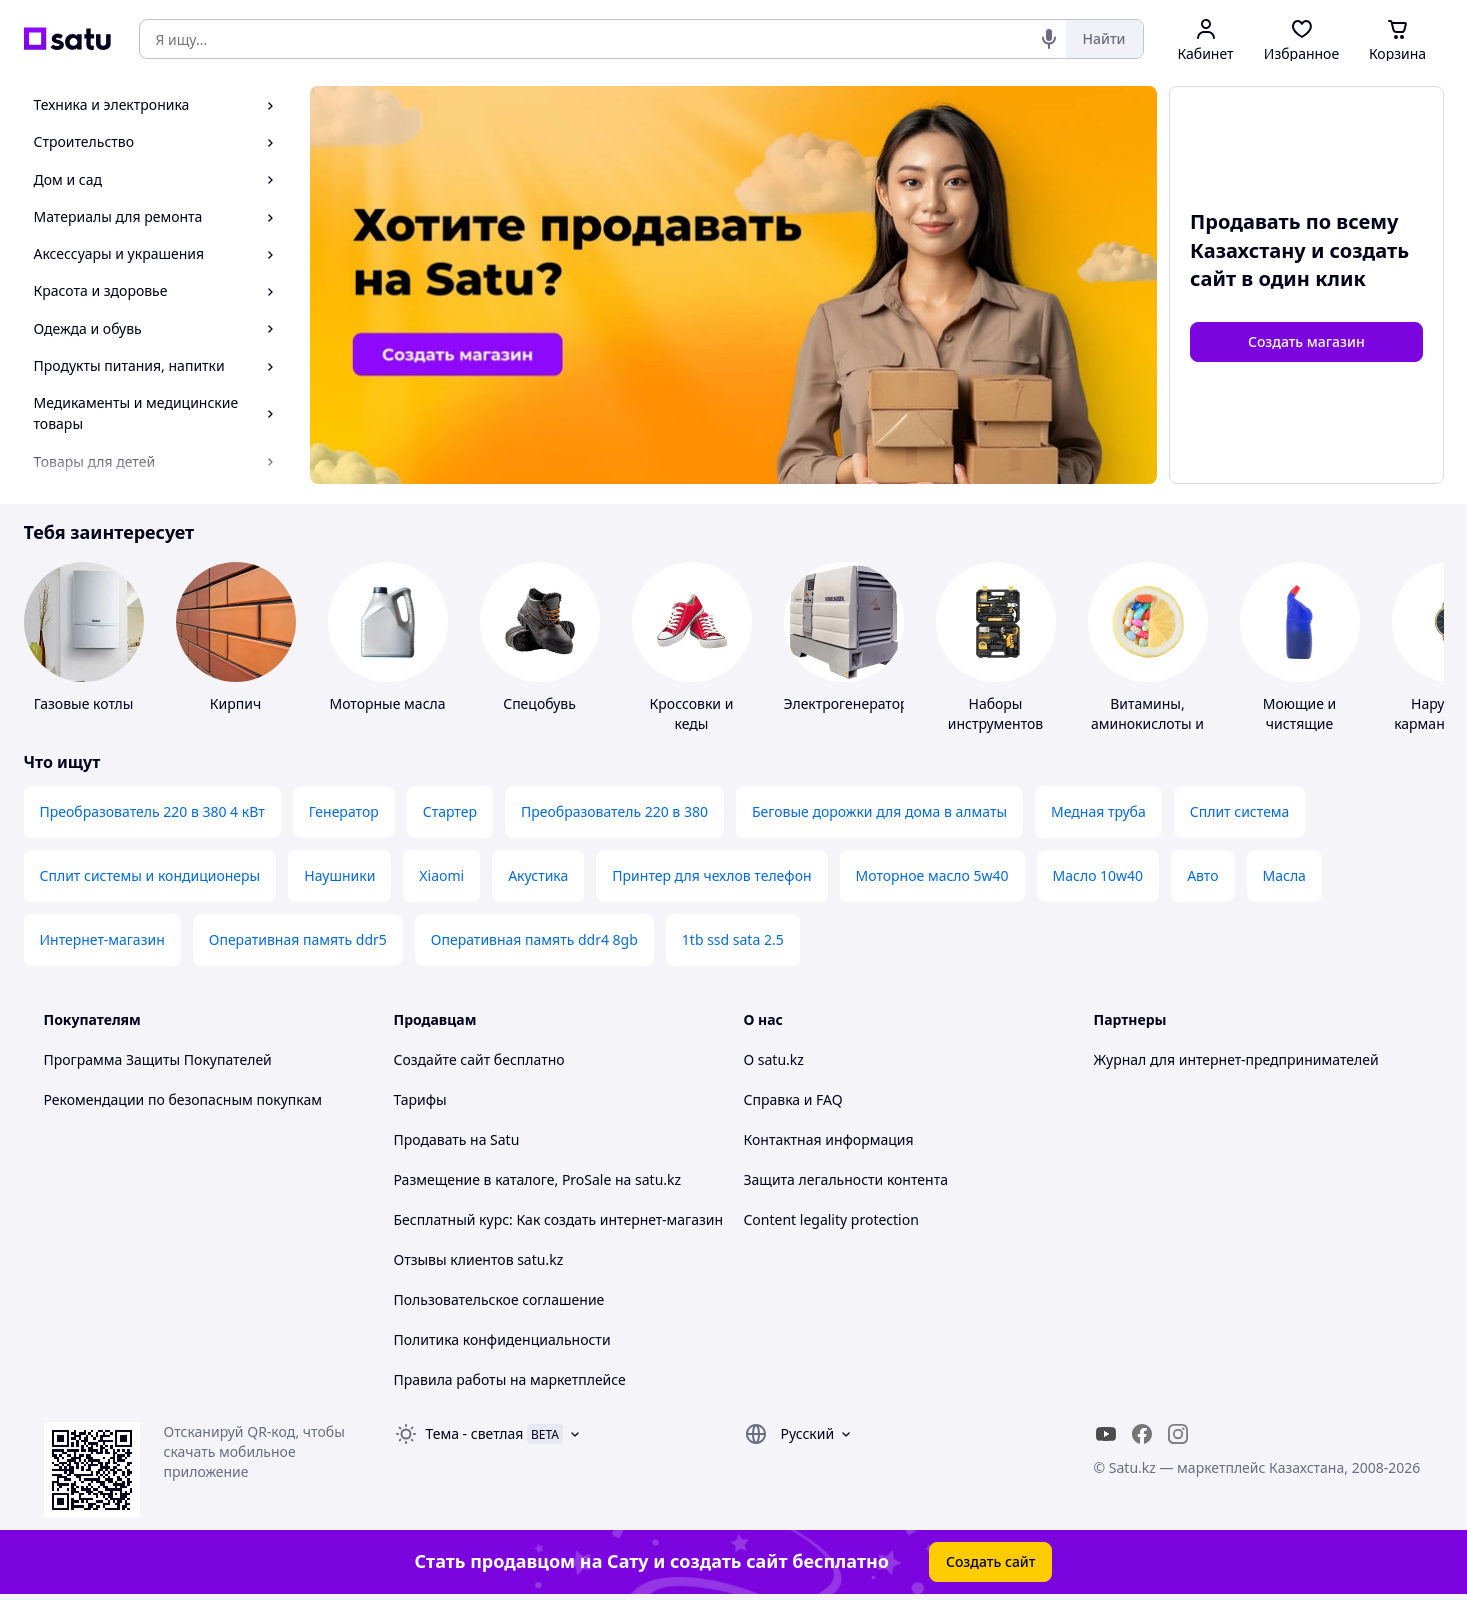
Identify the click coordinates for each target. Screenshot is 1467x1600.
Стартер (450, 811)
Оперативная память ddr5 (298, 939)
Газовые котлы (84, 703)
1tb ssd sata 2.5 (733, 939)
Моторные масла (387, 703)
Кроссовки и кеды (692, 713)
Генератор (344, 811)
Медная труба (1098, 811)
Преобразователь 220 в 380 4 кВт (152, 811)
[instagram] (1178, 1434)
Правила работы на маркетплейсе (510, 1379)
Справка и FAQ (793, 1099)
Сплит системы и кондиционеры (150, 875)
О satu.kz (774, 1059)
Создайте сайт (442, 1059)
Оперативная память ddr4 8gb (534, 939)
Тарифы (420, 1099)
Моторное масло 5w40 (932, 875)
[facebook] (1142, 1434)
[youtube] (1106, 1434)
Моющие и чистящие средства (1300, 723)
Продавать (430, 1139)
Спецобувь (539, 703)
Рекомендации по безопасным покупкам (183, 1099)
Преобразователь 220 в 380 (614, 811)
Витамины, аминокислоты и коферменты (1147, 723)
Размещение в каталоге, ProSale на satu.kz (538, 1179)
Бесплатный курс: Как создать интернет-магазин (559, 1219)
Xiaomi (441, 875)
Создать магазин (1306, 341)
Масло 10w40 (1098, 875)
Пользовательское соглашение (499, 1299)
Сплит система (1240, 811)
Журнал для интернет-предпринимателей (1236, 1059)
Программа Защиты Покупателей (158, 1059)
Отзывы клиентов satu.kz (479, 1259)
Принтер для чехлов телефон (711, 875)
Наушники (339, 875)
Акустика (538, 875)
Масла (1284, 875)
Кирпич (235, 703)
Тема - (475, 1433)
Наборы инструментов (996, 713)
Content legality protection (831, 1219)
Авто (1202, 875)
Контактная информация (829, 1139)
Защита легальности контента (846, 1179)
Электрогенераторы (852, 703)
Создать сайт (991, 1561)
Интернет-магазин (102, 939)
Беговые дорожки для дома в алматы (879, 811)
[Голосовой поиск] (1049, 39)
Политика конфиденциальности (502, 1339)
